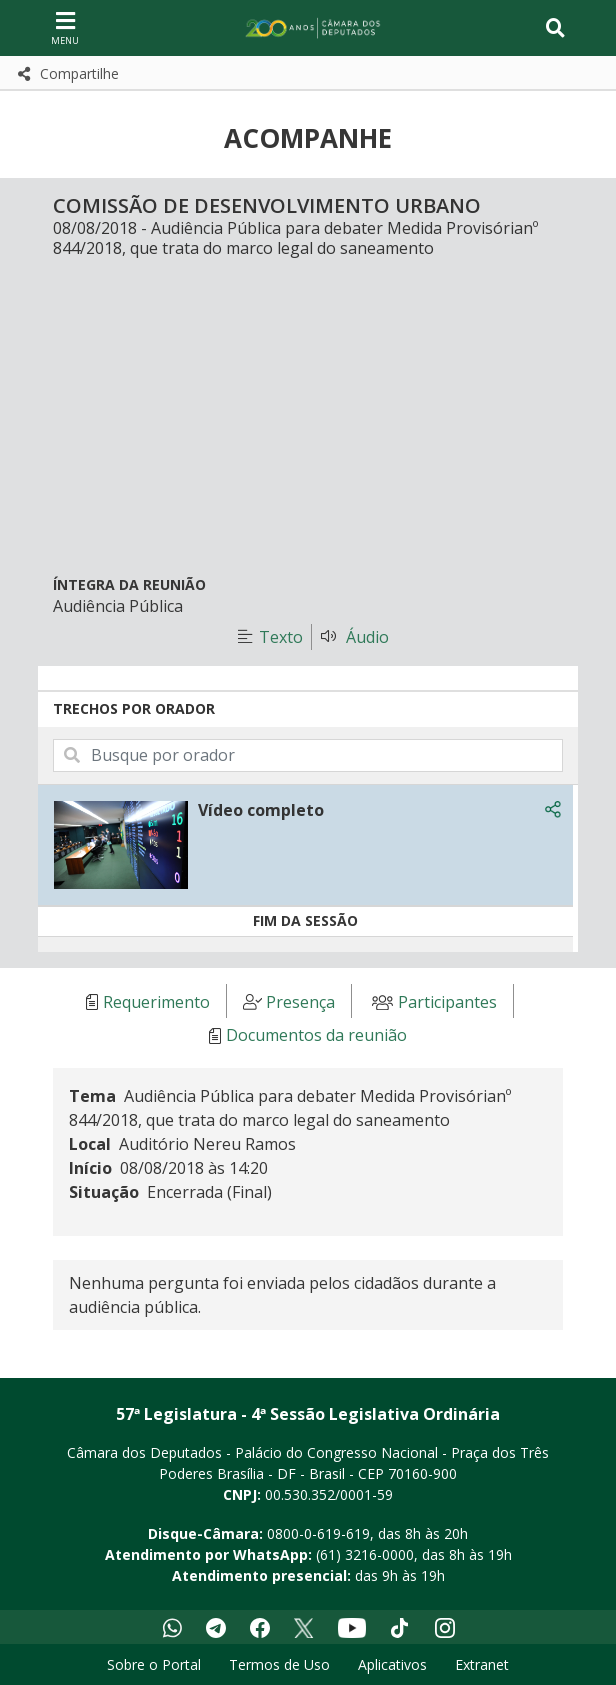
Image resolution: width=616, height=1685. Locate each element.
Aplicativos (392, 1664)
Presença (300, 1002)
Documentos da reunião (316, 1036)
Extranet (482, 1664)
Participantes (447, 1002)
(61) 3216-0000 (365, 1554)
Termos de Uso (279, 1664)
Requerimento (156, 1002)
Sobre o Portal (154, 1664)
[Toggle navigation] (555, 28)
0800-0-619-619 (318, 1533)
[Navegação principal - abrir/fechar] (65, 27)
